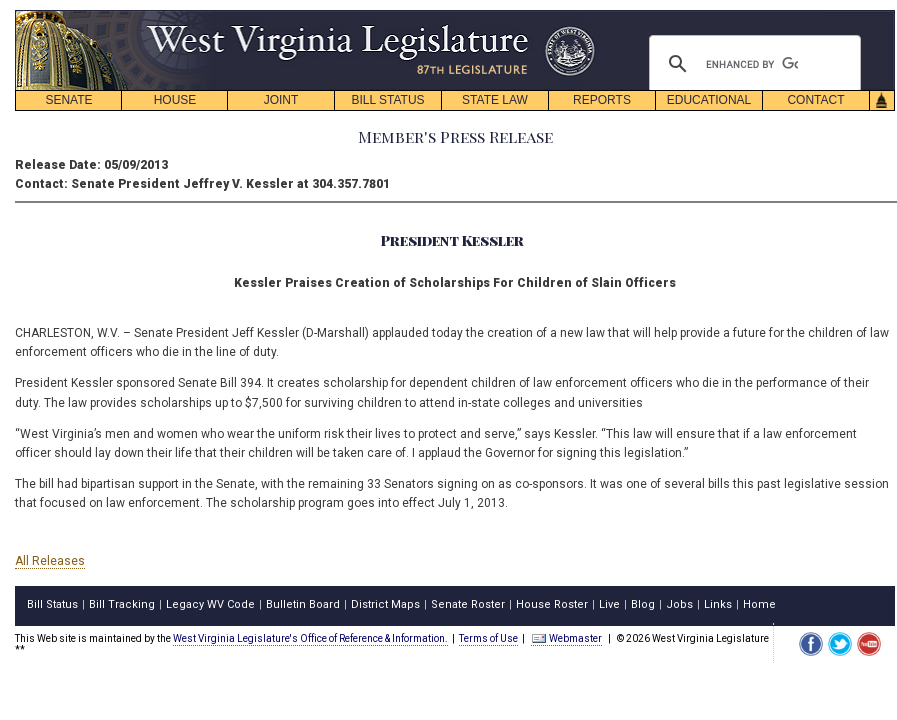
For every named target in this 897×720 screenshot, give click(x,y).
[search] (752, 64)
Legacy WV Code (210, 604)
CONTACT (815, 100)
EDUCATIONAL (709, 100)
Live (609, 604)
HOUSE (175, 100)
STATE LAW (495, 100)
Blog (643, 604)
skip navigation (580, 15)
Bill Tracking (122, 604)
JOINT (281, 100)
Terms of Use (488, 638)
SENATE (68, 100)
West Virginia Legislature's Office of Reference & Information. (310, 638)
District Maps (385, 604)
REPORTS (602, 100)
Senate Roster (468, 604)
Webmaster (566, 638)
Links (718, 604)
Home (759, 604)
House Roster (552, 604)
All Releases (50, 561)
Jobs (679, 604)
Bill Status (52, 604)
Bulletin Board (303, 604)
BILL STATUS (387, 100)
